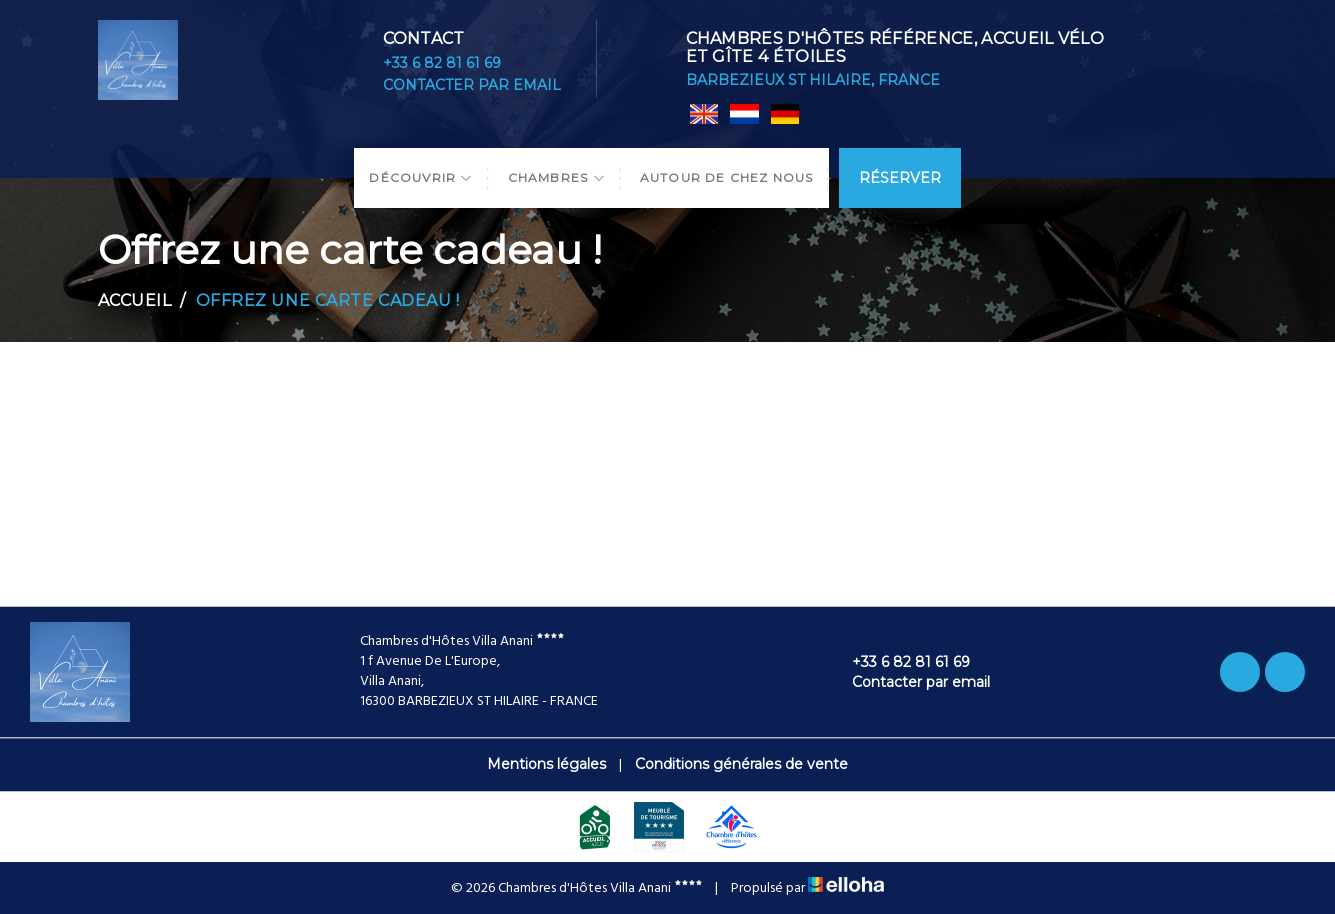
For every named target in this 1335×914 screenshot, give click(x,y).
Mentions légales (546, 764)
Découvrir (421, 177)
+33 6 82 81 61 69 (442, 63)
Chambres (557, 177)
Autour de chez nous (727, 177)
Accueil (135, 300)
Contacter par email (472, 85)
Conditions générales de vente (741, 764)
